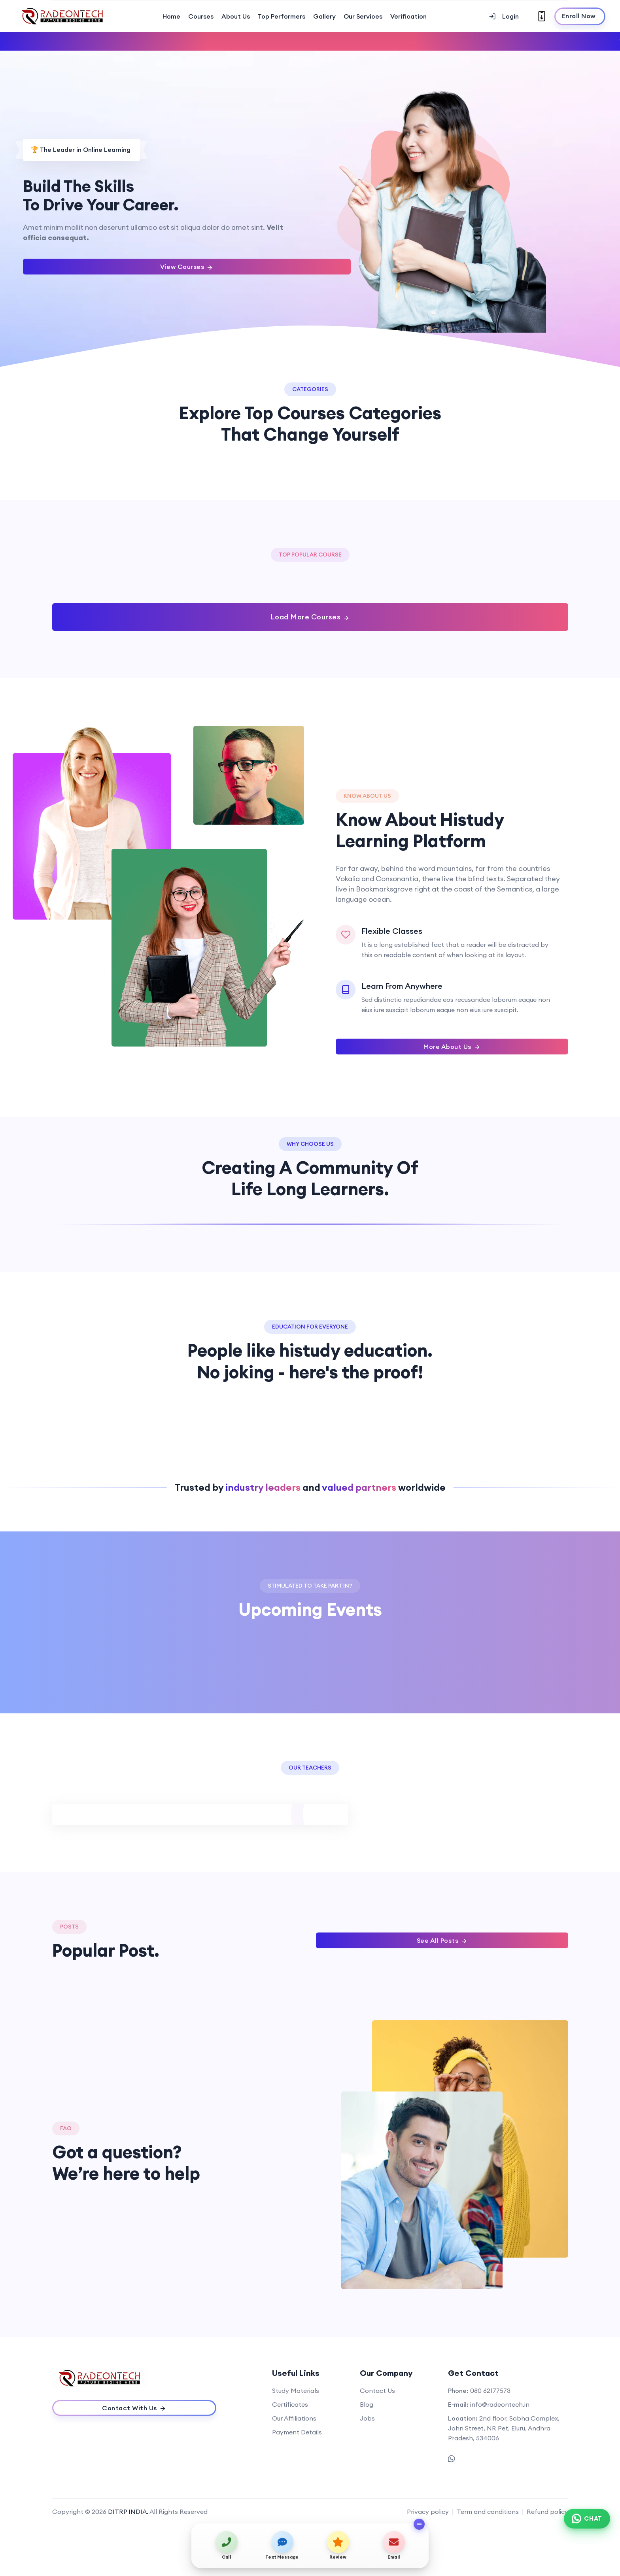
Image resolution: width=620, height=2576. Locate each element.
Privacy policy (428, 2511)
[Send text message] (282, 2545)
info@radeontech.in (499, 2404)
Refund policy (547, 2511)
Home (171, 16)
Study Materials (295, 2390)
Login (504, 16)
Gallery (324, 16)
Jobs (367, 2418)
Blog (366, 2404)
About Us (235, 16)
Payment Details (297, 2432)
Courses (201, 16)
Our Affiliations (294, 2418)
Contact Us (377, 2390)
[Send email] (393, 2545)
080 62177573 (490, 2390)
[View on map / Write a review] (337, 2545)
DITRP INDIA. (128, 2511)
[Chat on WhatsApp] (587, 2519)
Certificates (290, 2404)
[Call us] (226, 2545)
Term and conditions (488, 2511)
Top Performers (281, 16)
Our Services (363, 16)
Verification (408, 16)
